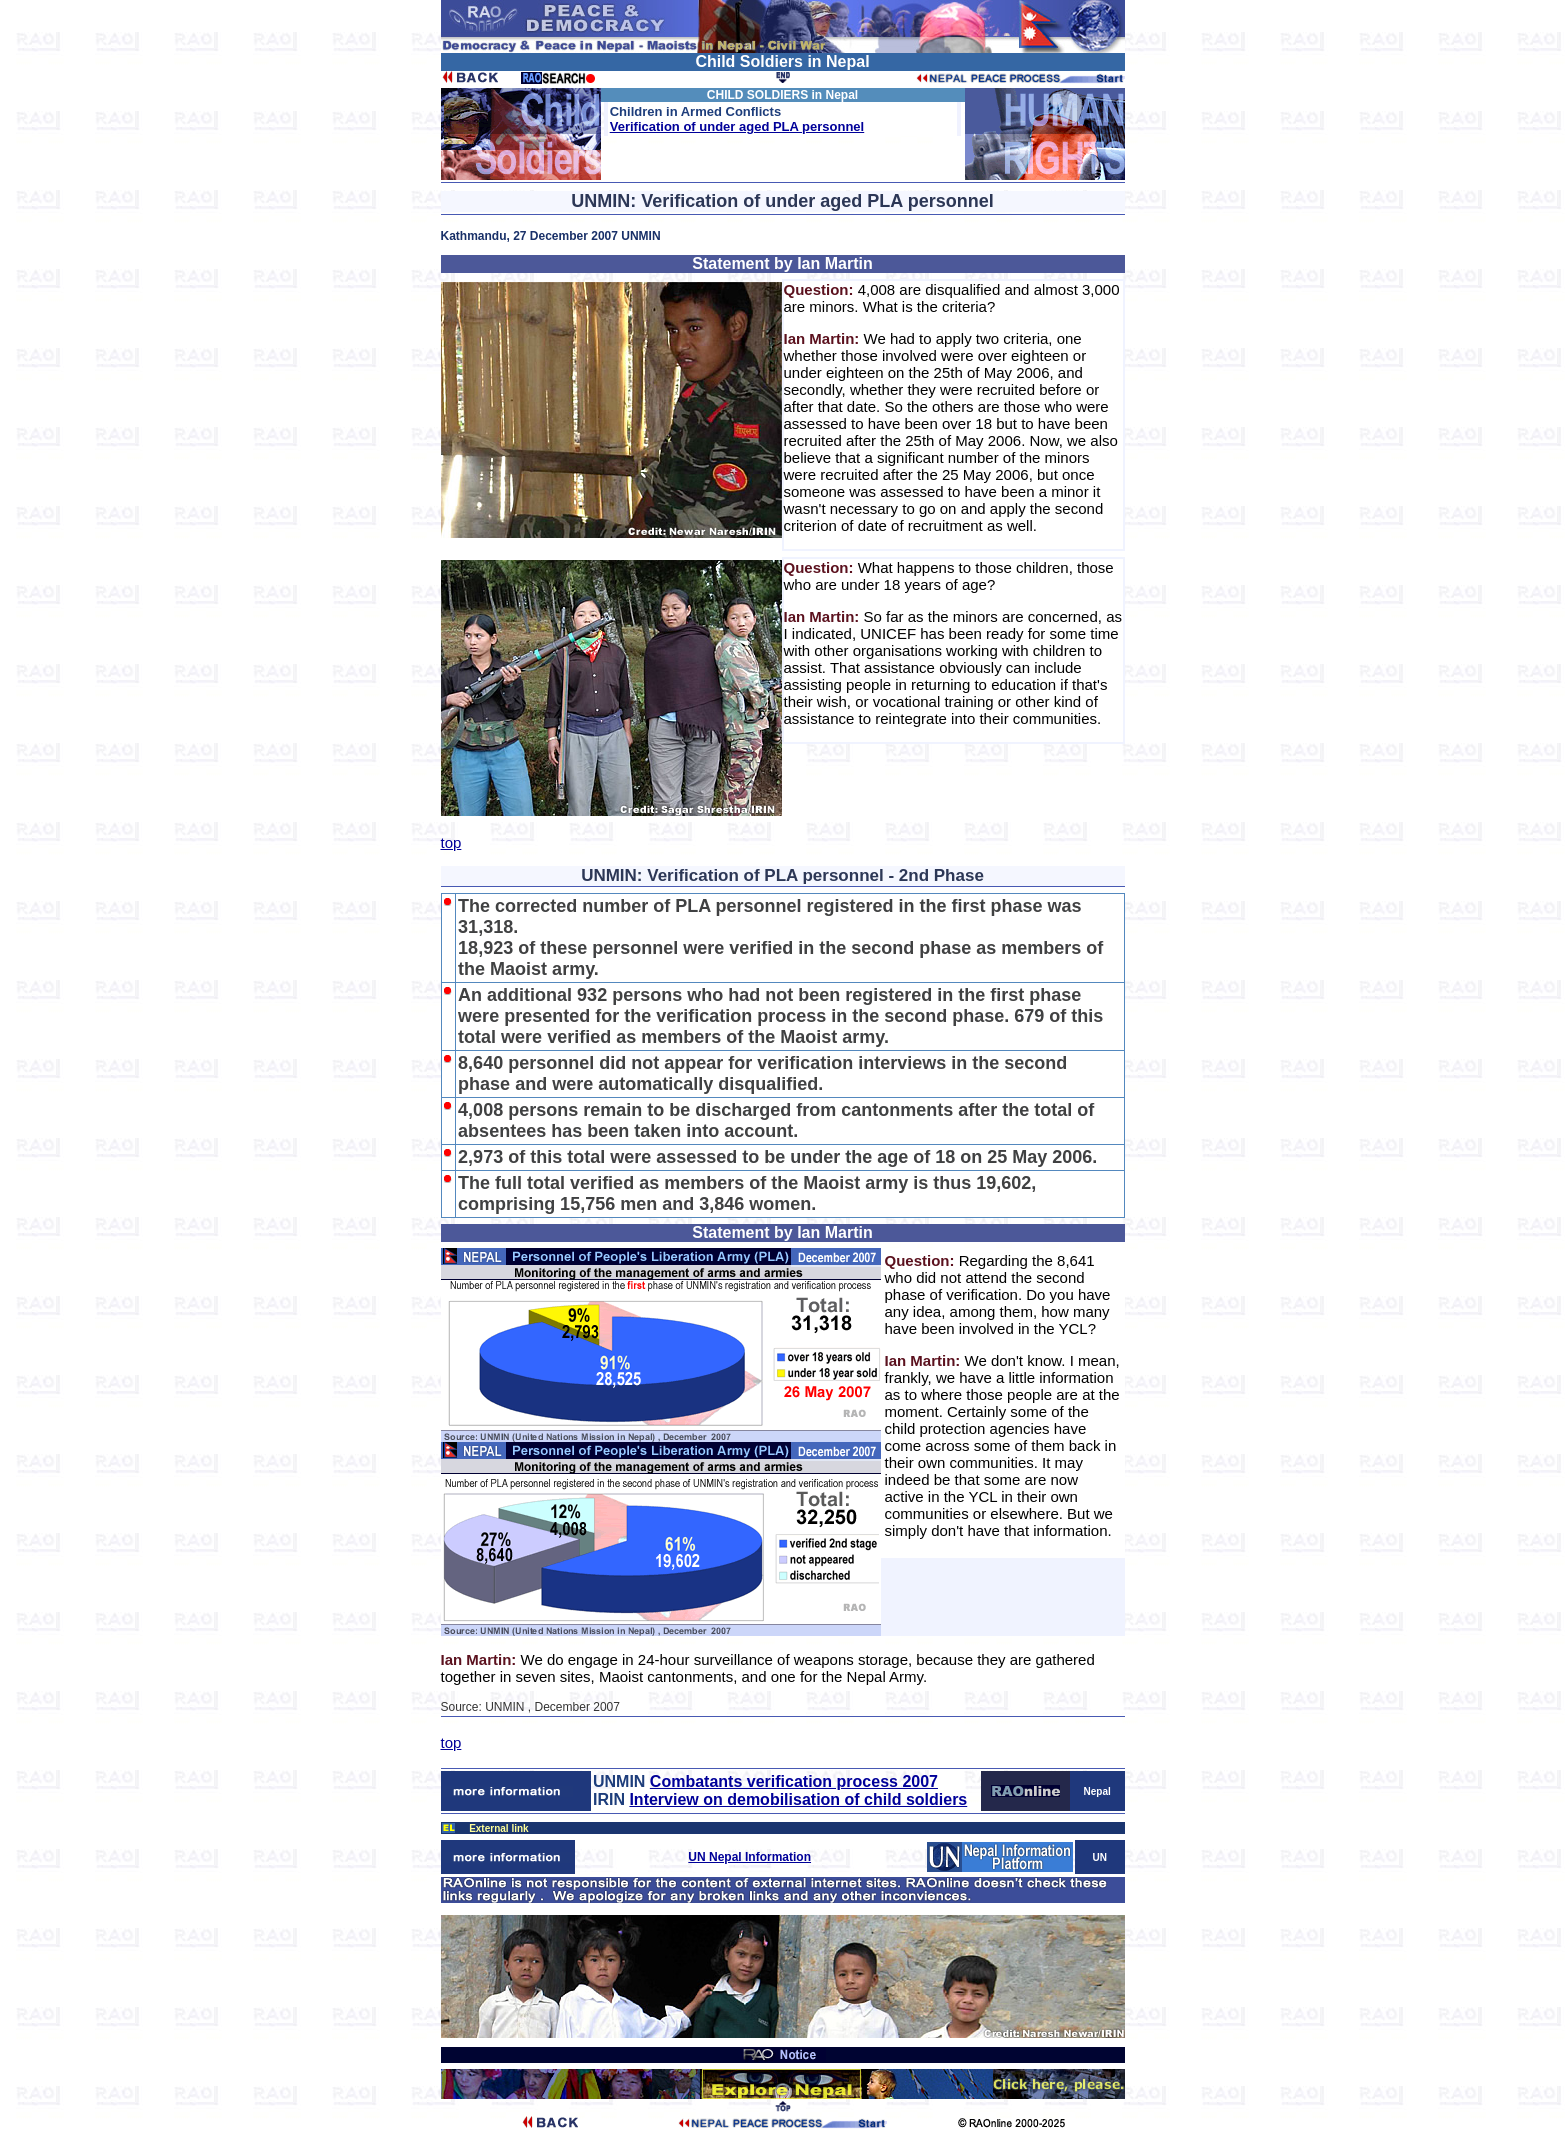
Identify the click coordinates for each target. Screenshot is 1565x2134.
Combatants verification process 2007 (794, 1781)
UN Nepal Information (749, 1857)
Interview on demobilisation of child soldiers (798, 1799)
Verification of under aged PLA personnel (737, 126)
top (451, 842)
